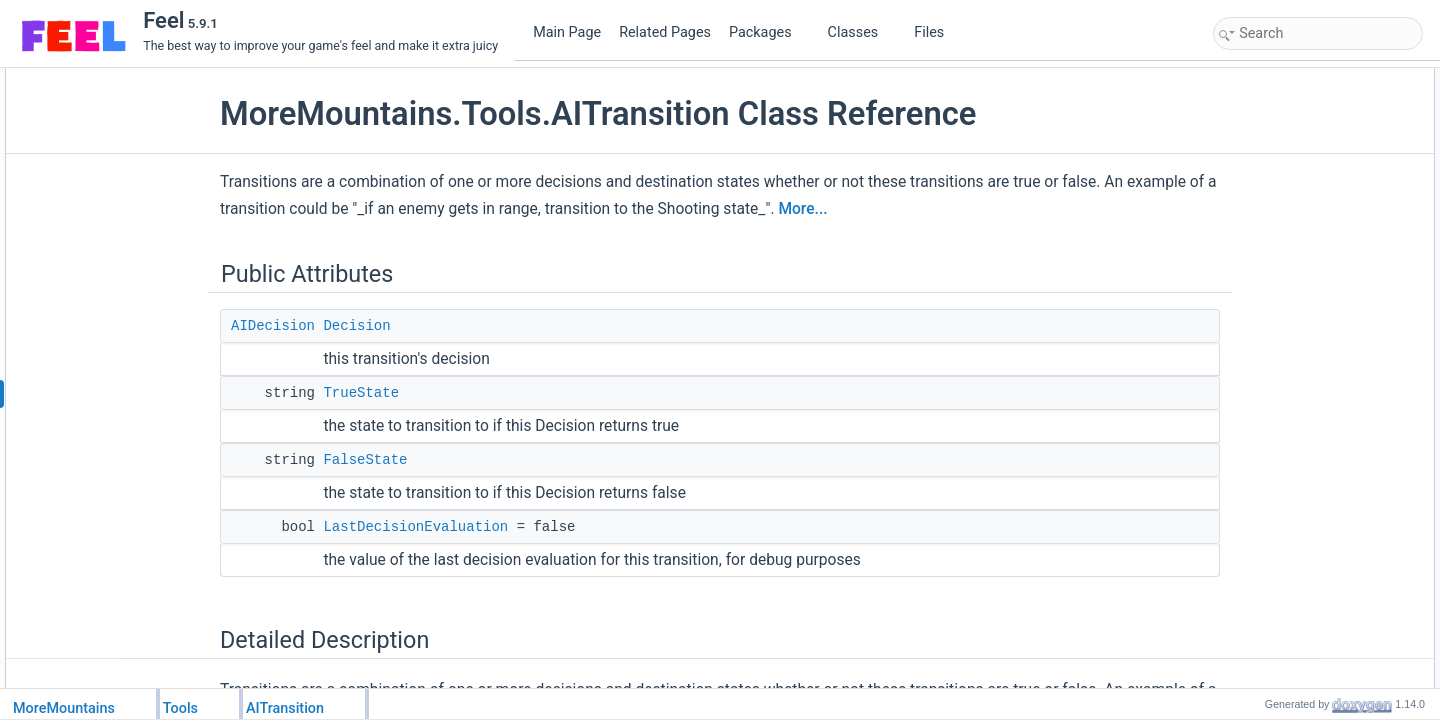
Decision (402, 326)
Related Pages (665, 32)
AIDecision (319, 326)
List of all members (1269, 321)
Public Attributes (1262, 79)
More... (942, 209)
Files (936, 32)
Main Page (567, 32)
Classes (861, 32)
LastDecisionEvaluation (461, 527)
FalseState (411, 460)
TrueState (407, 393)
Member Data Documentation (1297, 211)
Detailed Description (1272, 189)
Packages (768, 32)
